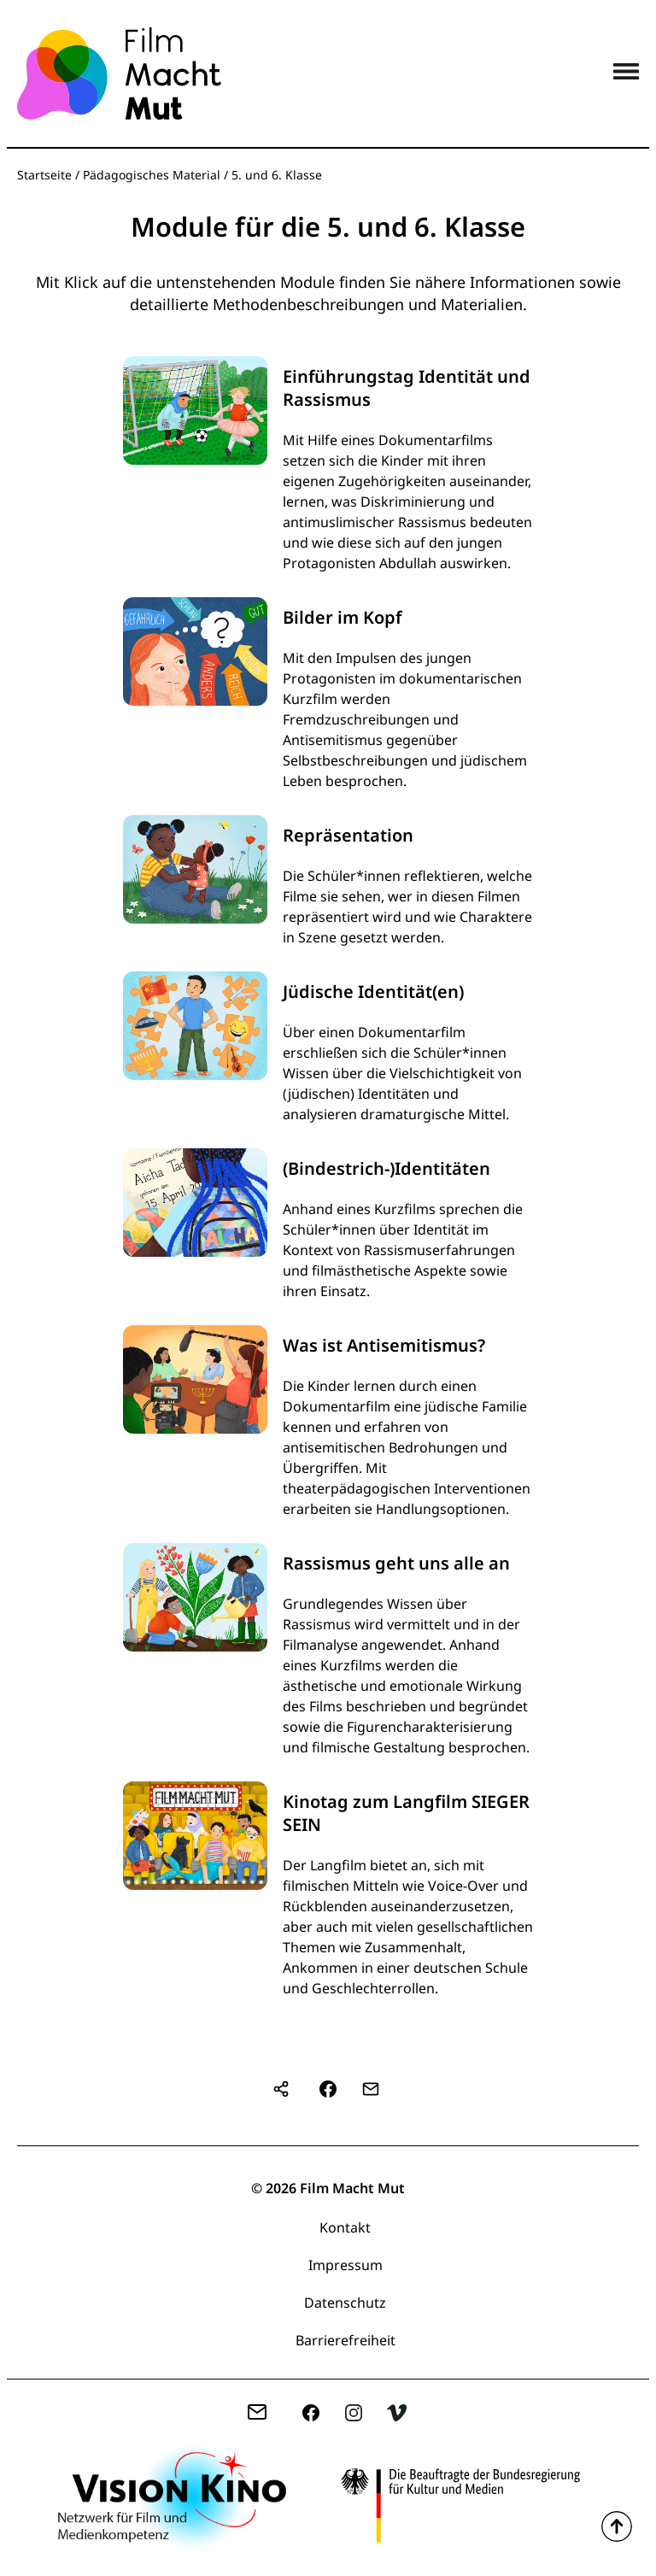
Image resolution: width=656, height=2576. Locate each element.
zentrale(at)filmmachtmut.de (264, 2414)
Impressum (345, 2265)
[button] (328, 2089)
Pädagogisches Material (151, 174)
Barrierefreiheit (345, 2340)
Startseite (44, 174)
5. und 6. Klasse (276, 174)
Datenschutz (345, 2302)
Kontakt (345, 2227)
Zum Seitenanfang (616, 2526)
